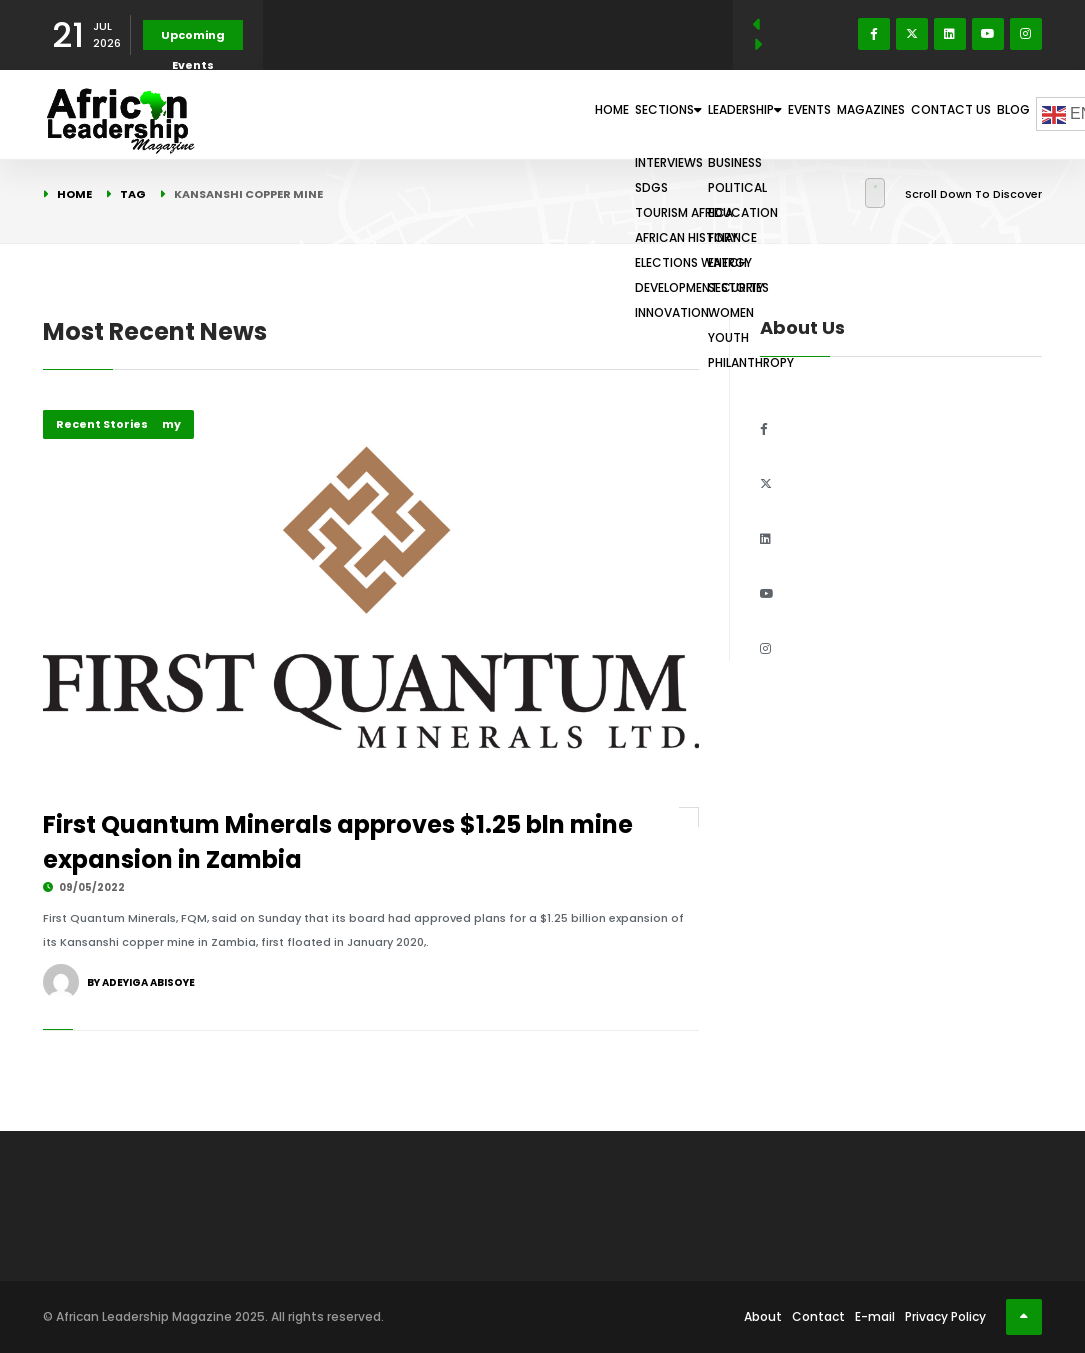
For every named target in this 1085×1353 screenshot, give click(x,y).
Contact (818, 1316)
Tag (133, 194)
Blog (1002, 114)
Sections (530, 114)
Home (446, 114)
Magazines (817, 114)
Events (732, 114)
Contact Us (919, 114)
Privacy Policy (945, 1316)
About (763, 1316)
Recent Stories (102, 424)
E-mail (875, 1316)
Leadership (639, 114)
